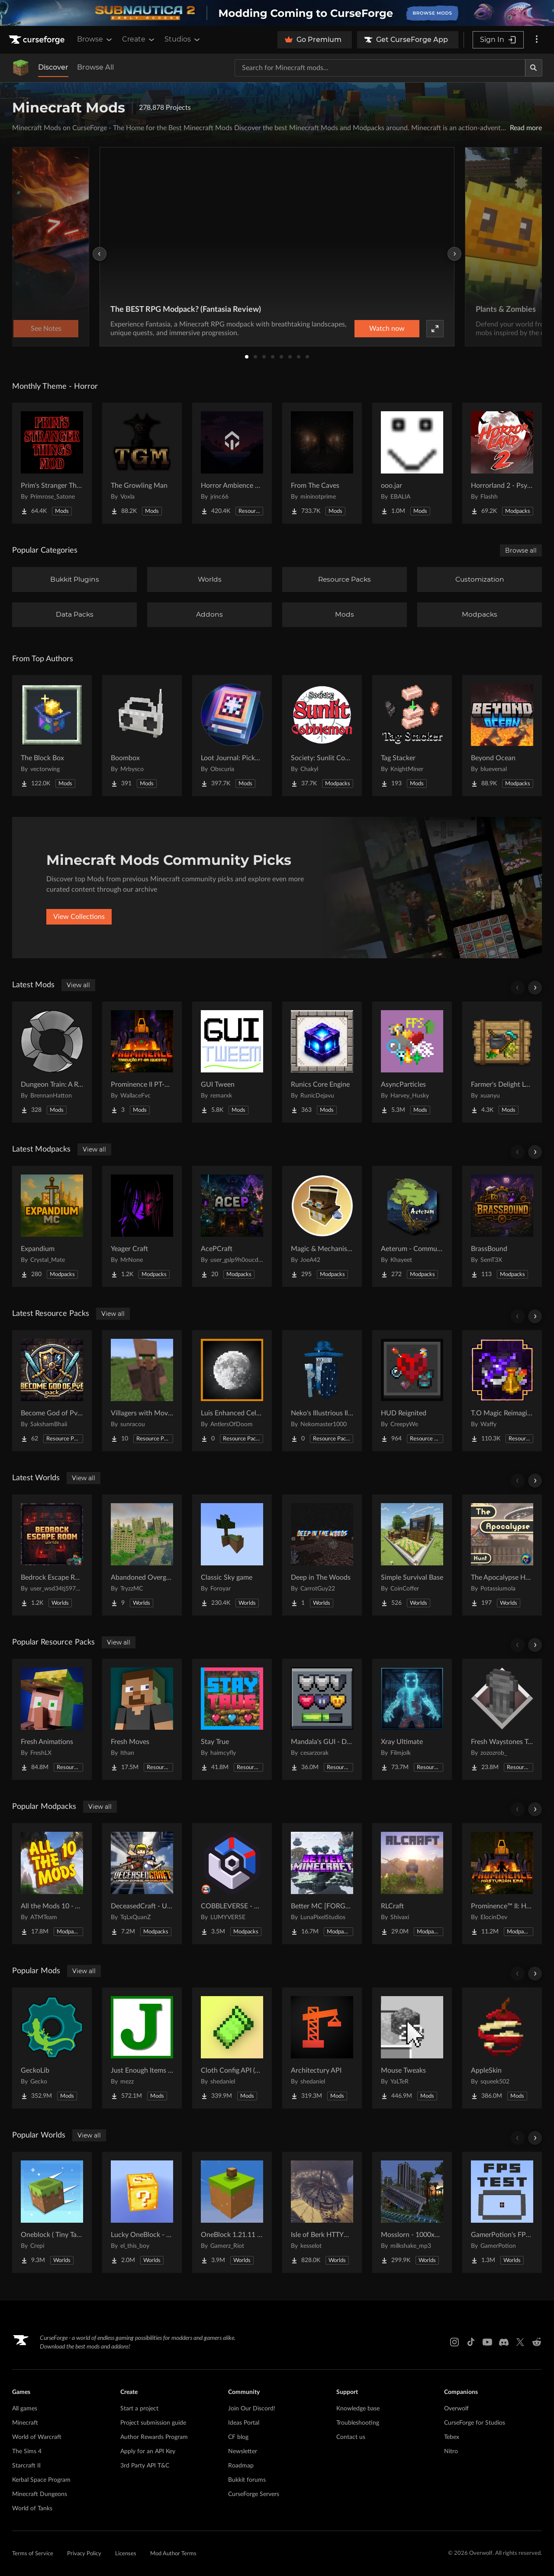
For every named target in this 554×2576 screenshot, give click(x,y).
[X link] (520, 2342)
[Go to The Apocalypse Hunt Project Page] (502, 1555)
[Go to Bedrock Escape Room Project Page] (52, 1555)
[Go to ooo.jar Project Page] (412, 463)
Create (139, 39)
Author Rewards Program (154, 2437)
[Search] (533, 68)
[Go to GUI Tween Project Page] (232, 1062)
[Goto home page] (38, 39)
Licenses (125, 2554)
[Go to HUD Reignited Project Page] (412, 1390)
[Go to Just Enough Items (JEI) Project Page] (142, 2048)
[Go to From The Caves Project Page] (322, 463)
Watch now (387, 328)
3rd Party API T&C (144, 2466)
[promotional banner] (277, 13)
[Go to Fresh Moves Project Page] (142, 1719)
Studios (182, 39)
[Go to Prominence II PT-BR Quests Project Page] (142, 1062)
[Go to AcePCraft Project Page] (232, 1226)
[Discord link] (504, 2342)
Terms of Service (32, 2554)
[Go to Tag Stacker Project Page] (412, 735)
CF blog (238, 2437)
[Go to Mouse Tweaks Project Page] (412, 2048)
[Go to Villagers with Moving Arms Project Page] (142, 1390)
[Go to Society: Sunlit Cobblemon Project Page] (322, 735)
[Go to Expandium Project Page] (52, 1226)
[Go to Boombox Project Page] (142, 735)
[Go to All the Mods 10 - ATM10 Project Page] (52, 1883)
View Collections (79, 916)
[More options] (536, 39)
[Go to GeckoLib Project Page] (52, 2048)
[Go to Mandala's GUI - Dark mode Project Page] (322, 1719)
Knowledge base (358, 2409)
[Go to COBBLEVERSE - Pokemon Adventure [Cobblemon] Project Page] (232, 1883)
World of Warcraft (36, 2437)
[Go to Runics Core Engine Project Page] (322, 1062)
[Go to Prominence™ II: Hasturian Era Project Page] (502, 1883)
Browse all (521, 550)
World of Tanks (32, 2509)
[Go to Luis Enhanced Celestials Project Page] (232, 1390)
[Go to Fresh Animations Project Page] (52, 1719)
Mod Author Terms (173, 2554)
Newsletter (242, 2451)
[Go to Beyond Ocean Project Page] (502, 735)
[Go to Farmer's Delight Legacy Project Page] (502, 1062)
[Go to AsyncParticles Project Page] (412, 1062)
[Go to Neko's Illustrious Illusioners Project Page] (322, 1390)
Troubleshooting (357, 2423)
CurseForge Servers (253, 2494)
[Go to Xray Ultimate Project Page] (412, 1719)
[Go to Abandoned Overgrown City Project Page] (142, 1555)
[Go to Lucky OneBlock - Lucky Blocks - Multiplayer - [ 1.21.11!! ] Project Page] (142, 2212)
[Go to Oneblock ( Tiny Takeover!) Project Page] (52, 2212)
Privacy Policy (84, 2554)
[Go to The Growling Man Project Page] (142, 463)
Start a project (139, 2409)
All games (24, 2409)
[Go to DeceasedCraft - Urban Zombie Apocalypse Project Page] (142, 1883)
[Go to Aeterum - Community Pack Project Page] (412, 1226)
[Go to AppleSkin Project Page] (502, 2048)
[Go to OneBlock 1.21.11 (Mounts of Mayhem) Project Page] (232, 2212)
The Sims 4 (27, 2451)
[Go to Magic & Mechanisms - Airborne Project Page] (322, 1226)
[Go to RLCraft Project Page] (412, 1883)
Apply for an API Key (147, 2451)
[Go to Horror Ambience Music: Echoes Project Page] (232, 463)
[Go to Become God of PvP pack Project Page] (52, 1390)
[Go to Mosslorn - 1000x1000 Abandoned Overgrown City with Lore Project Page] (412, 2212)
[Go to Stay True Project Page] (232, 1719)
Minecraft (25, 2423)
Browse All (95, 67)
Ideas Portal (243, 2423)
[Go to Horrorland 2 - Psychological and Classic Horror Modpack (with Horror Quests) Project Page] (502, 463)
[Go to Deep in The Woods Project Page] (322, 1555)
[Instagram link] (454, 2342)
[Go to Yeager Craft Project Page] (142, 1226)
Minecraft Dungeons (39, 2494)
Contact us (350, 2437)
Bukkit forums (247, 2480)
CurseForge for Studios (474, 2423)
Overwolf (456, 2409)
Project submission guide (153, 2423)
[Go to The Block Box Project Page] (52, 735)
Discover (53, 67)
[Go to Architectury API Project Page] (322, 2048)
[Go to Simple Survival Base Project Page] (412, 1555)
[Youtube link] (487, 2342)
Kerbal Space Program (41, 2480)
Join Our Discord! (251, 2409)
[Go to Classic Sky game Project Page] (232, 1555)
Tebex (451, 2437)
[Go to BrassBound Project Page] (502, 1226)
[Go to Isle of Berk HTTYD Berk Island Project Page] (322, 2212)
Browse (95, 39)
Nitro (451, 2451)
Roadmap (241, 2466)
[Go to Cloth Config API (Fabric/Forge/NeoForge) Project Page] (232, 2048)
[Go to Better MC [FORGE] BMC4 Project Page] (322, 1883)
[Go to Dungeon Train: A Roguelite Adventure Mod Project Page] (52, 1062)
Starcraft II (26, 2466)
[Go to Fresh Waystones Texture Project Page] (502, 1719)
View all (78, 985)
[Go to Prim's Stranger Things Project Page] (52, 463)
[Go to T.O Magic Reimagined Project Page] (502, 1390)
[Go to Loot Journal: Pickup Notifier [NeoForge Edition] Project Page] (232, 735)
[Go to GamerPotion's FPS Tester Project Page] (502, 2212)
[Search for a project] (380, 68)
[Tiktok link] (471, 2342)
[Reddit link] (536, 2342)
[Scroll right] (535, 988)
